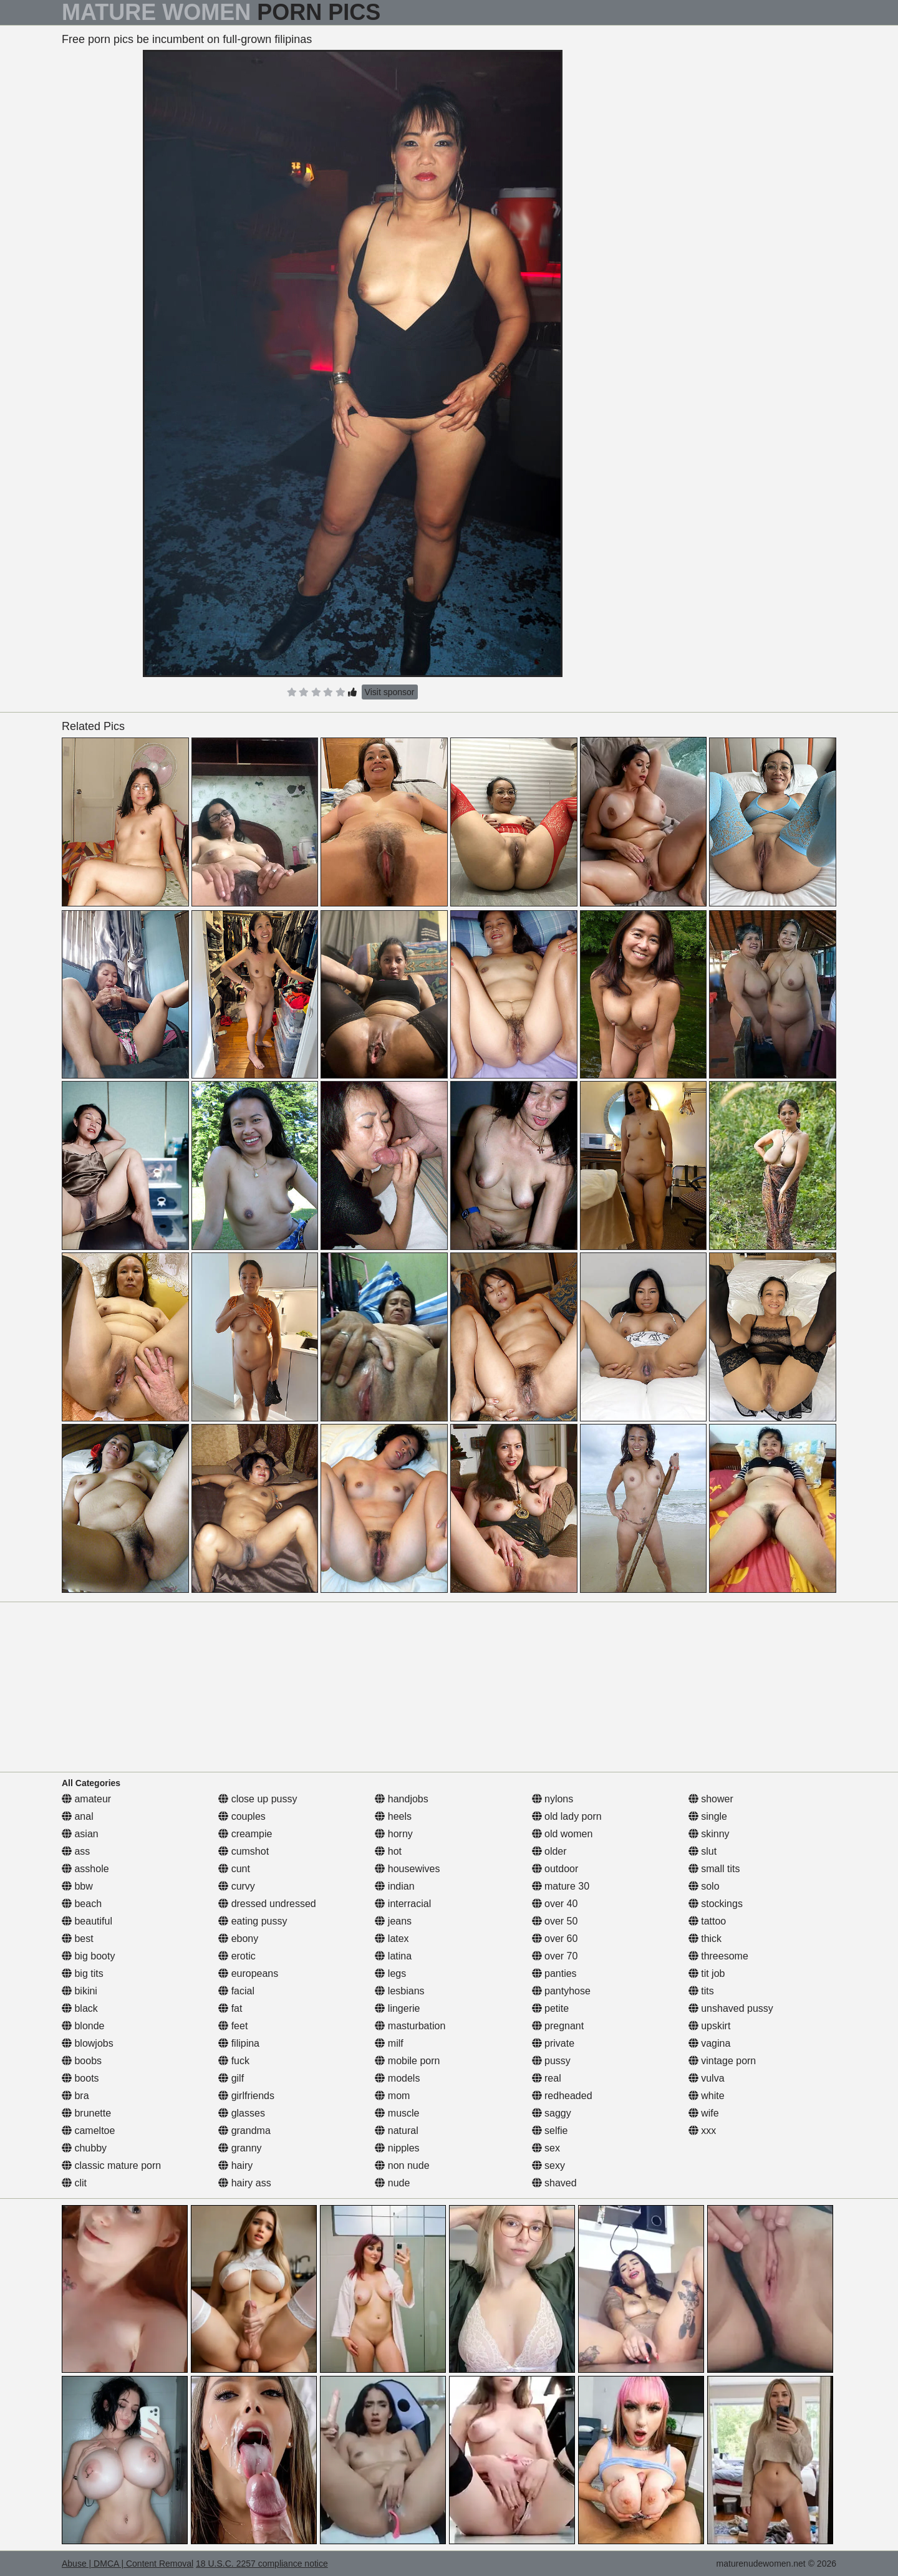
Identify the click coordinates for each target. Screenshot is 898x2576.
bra (75, 2095)
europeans (248, 1973)
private (553, 2043)
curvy (236, 1886)
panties (554, 1973)
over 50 (555, 1921)
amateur (86, 1799)
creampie (245, 1834)
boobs (82, 2060)
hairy (235, 2165)
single (707, 1816)
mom (392, 2095)
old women (562, 1834)
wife (703, 2113)
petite (550, 2008)
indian (394, 1886)
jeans (393, 1921)
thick (705, 1938)
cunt (234, 1868)
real (546, 2078)
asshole (85, 1868)
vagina (709, 2043)
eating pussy (252, 1921)
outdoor (555, 1868)
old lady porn (567, 1816)
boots (80, 2078)
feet (233, 2026)
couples (242, 1816)
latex (391, 1938)
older (549, 1851)
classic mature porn (111, 2165)
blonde (83, 2026)
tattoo (707, 1921)
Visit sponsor (390, 692)
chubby (84, 2148)
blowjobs (87, 2043)
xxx (702, 2130)
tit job (706, 1973)
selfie (550, 2130)
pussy (551, 2060)
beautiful (87, 1921)
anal (78, 1816)
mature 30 (560, 1886)
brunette (86, 2113)
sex (546, 2148)
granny (239, 2148)
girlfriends (246, 2095)
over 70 (555, 1956)
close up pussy (257, 1799)
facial (236, 1991)
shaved (554, 2183)
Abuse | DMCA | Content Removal (127, 2564)
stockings (715, 1903)
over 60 (555, 1938)
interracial (403, 1903)
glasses (241, 2113)
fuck (233, 2060)
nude (392, 2183)
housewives (407, 1868)
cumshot (243, 1851)
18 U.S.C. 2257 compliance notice (262, 2564)
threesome (718, 1956)
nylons (553, 1799)
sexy (548, 2165)
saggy (551, 2113)
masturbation (410, 2026)
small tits (714, 1868)
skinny (709, 1834)
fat (230, 2008)
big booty (88, 1956)
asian (80, 1834)
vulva (706, 2078)
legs (390, 1973)
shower (710, 1799)
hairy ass (244, 2183)
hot (388, 1851)
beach (82, 1903)
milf (389, 2043)
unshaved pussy (730, 2008)
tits (701, 1991)
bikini (79, 1991)
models (397, 2078)
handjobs (401, 1799)
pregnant (558, 2026)
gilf (231, 2078)
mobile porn (407, 2060)
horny (393, 1834)
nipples (397, 2148)
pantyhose (561, 1991)
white (706, 2095)
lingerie (397, 2008)
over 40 (555, 1903)
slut (702, 1851)
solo (704, 1886)
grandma (244, 2130)
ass (76, 1851)
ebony (238, 1938)
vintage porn (722, 2060)
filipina (238, 2043)
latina (393, 1956)
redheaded (562, 2095)
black (80, 2008)
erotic (237, 1956)
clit (74, 2183)
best (78, 1938)
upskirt (709, 2026)
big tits (83, 1973)
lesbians (399, 1991)
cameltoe (88, 2130)
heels (393, 1816)
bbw (77, 1886)
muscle (397, 2113)
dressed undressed (267, 1903)
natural (396, 2130)
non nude (402, 2165)
